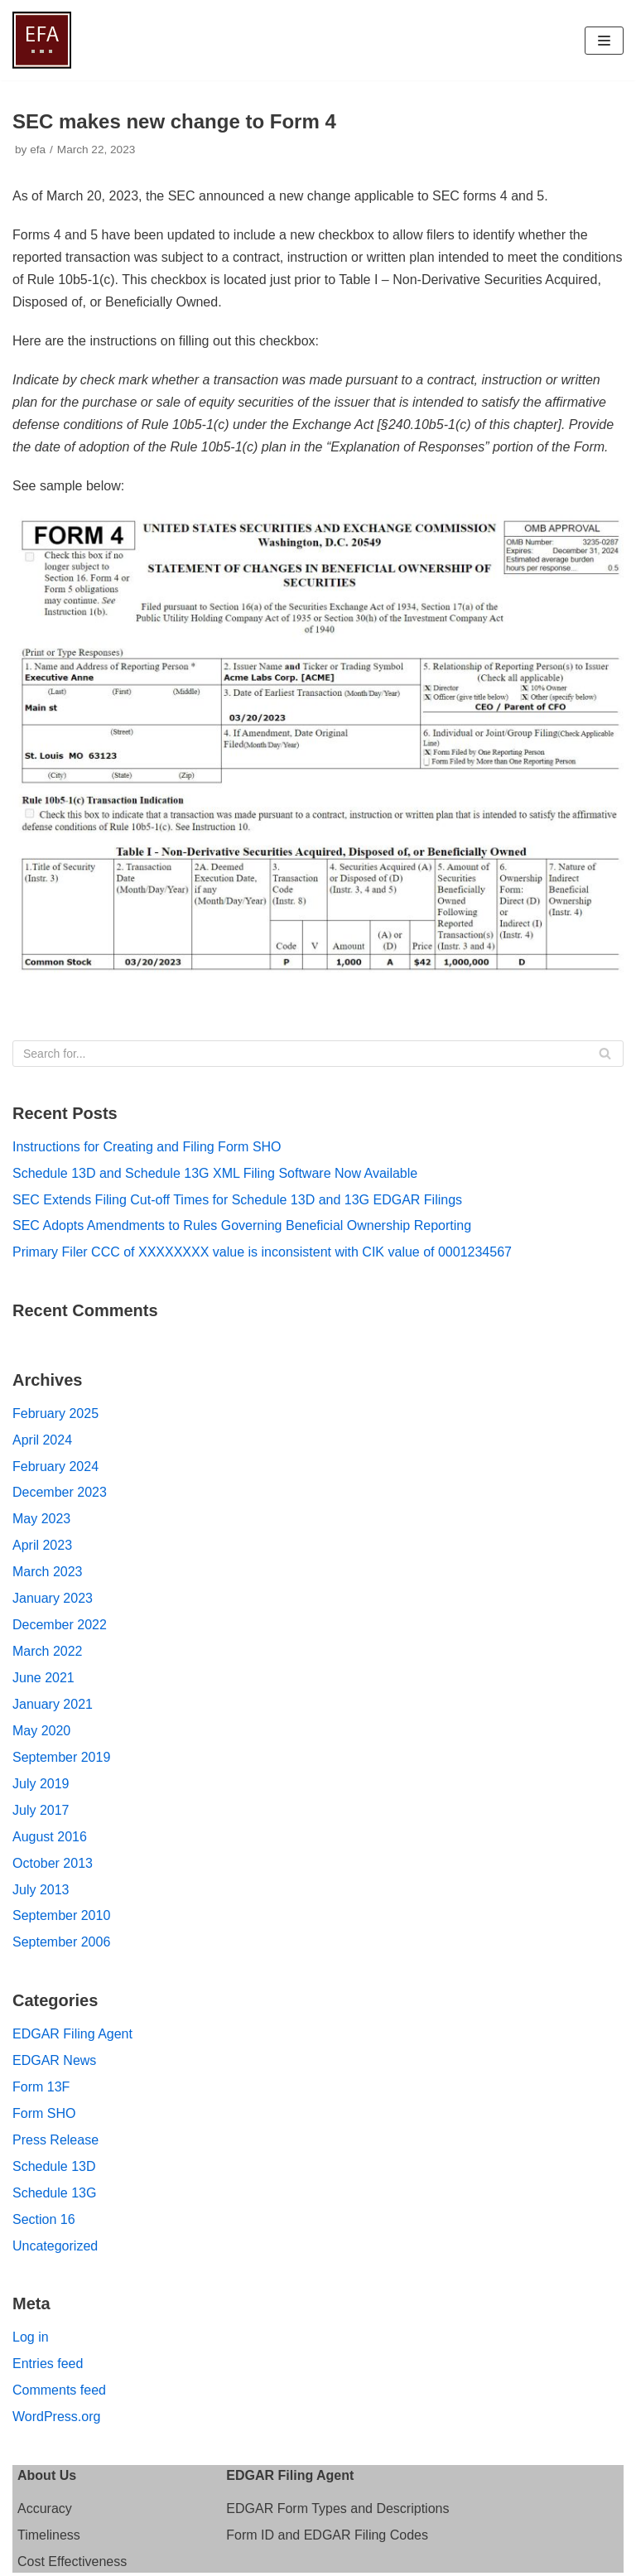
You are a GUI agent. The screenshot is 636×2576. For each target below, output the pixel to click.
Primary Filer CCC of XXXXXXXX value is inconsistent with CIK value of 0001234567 (262, 1252)
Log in (30, 2337)
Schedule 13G (54, 2193)
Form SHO (43, 2113)
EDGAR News (54, 2060)
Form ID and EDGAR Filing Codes (327, 2535)
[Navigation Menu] (604, 41)
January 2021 (52, 1704)
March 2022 (47, 1651)
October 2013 (52, 1863)
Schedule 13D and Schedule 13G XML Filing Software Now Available (214, 1173)
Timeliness (48, 2535)
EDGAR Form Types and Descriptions (337, 2508)
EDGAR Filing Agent (72, 2034)
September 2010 (61, 1915)
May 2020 (41, 1731)
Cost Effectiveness (72, 2561)
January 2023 (52, 1598)
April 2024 (42, 1440)
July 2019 (41, 1784)
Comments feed (59, 2390)
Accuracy (44, 2508)
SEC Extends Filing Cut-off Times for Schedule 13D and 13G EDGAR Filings (237, 1200)
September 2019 (61, 1757)
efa (38, 149)
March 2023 (47, 1572)
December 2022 (59, 1625)
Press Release (55, 2140)
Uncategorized (55, 2246)
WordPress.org (56, 2417)
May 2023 (41, 1519)
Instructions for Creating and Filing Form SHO (147, 1147)
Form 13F (41, 2087)
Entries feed (47, 2364)
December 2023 (59, 1492)
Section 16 (43, 2219)
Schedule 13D (54, 2166)
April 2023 (42, 1545)
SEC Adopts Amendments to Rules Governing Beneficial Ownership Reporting (241, 1225)
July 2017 (41, 1810)
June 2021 (43, 1678)
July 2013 (41, 1890)
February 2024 (55, 1466)
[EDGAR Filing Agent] (41, 40)
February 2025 (55, 1413)
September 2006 (61, 1942)
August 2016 (49, 1837)
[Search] (318, 1053)
